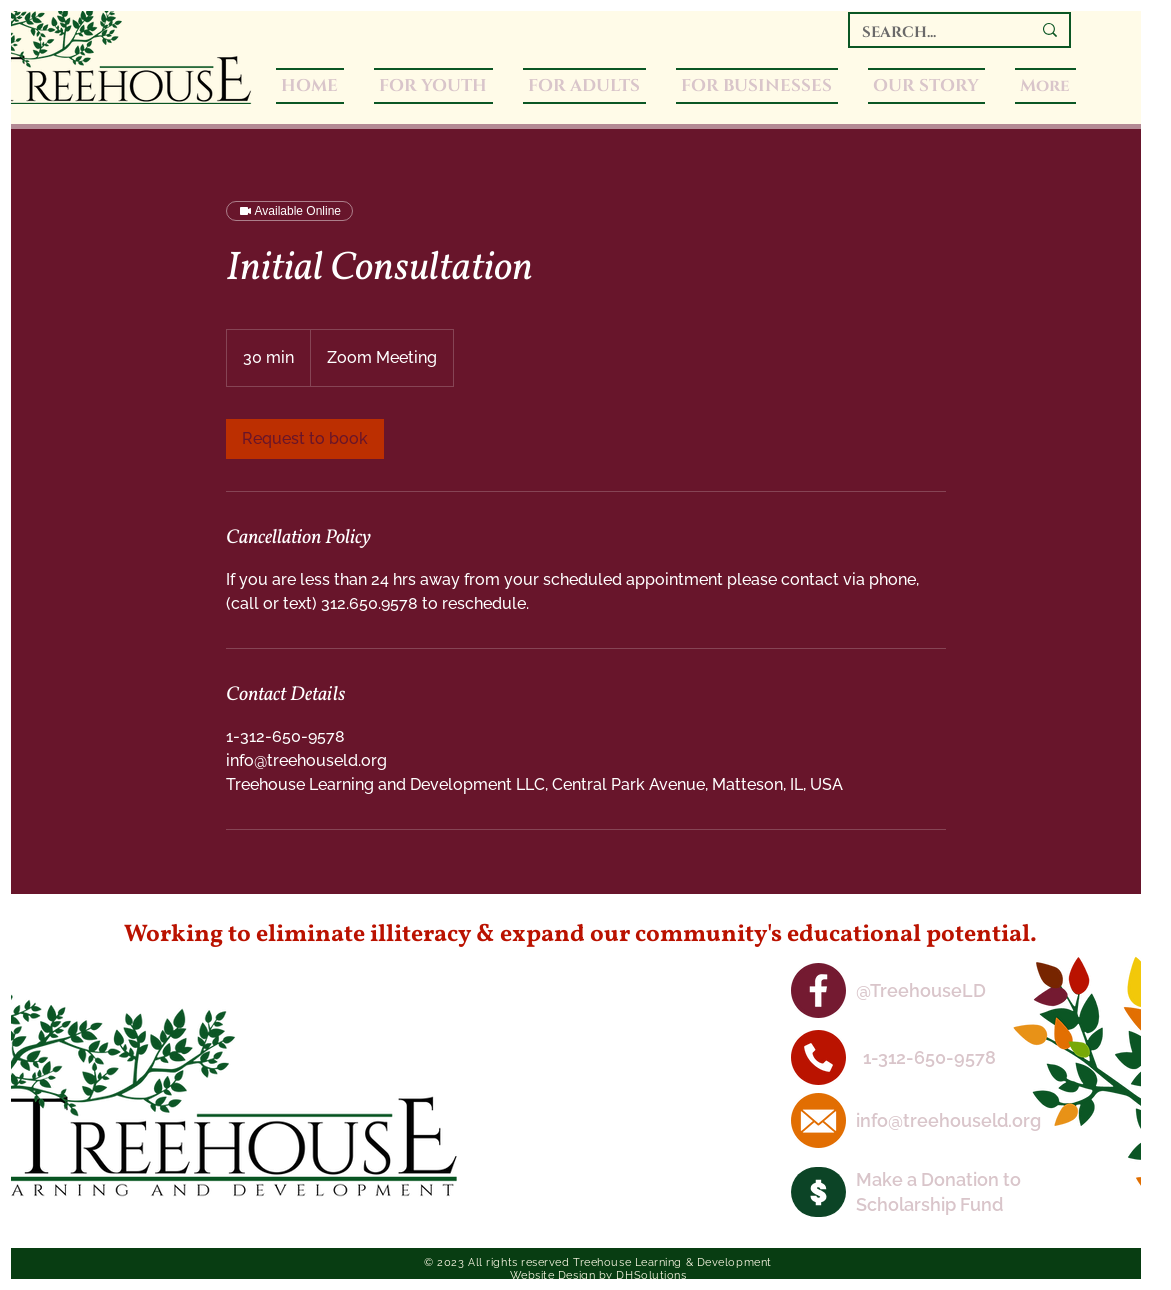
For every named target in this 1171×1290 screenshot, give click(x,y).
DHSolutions (651, 1275)
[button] (584, 86)
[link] (305, 439)
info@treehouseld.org (948, 1120)
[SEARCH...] (931, 32)
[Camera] (818, 1192)
